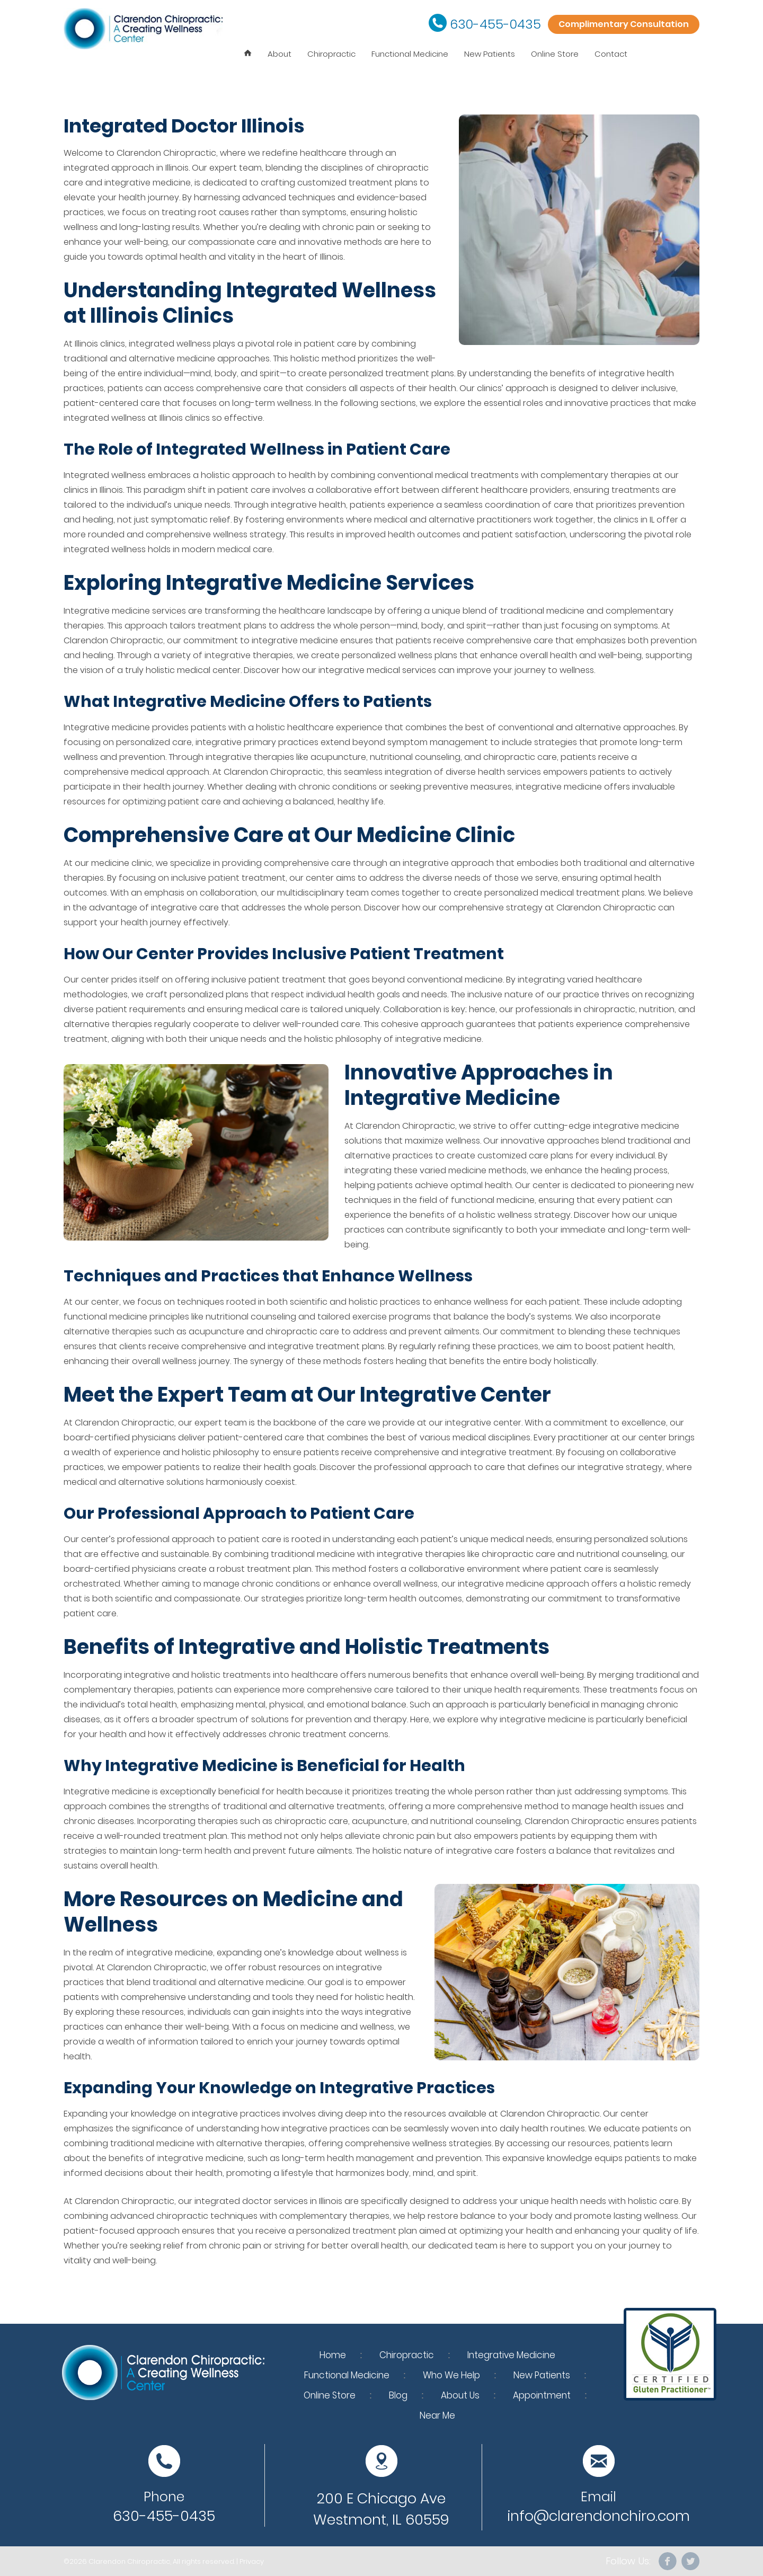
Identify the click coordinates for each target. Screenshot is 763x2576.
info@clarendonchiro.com (598, 2516)
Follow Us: (628, 2561)
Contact (611, 53)
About (279, 53)
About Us (460, 2395)
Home (333, 2355)
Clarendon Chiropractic (129, 2561)
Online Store (555, 53)
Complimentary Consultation (623, 24)
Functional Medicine (409, 53)
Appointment (542, 2395)
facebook (668, 2561)
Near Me (437, 2415)
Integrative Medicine (511, 2355)
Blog (398, 2395)
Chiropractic (331, 53)
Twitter (690, 2561)
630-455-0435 (495, 24)
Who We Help (451, 2375)
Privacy (251, 2561)
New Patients (489, 53)
